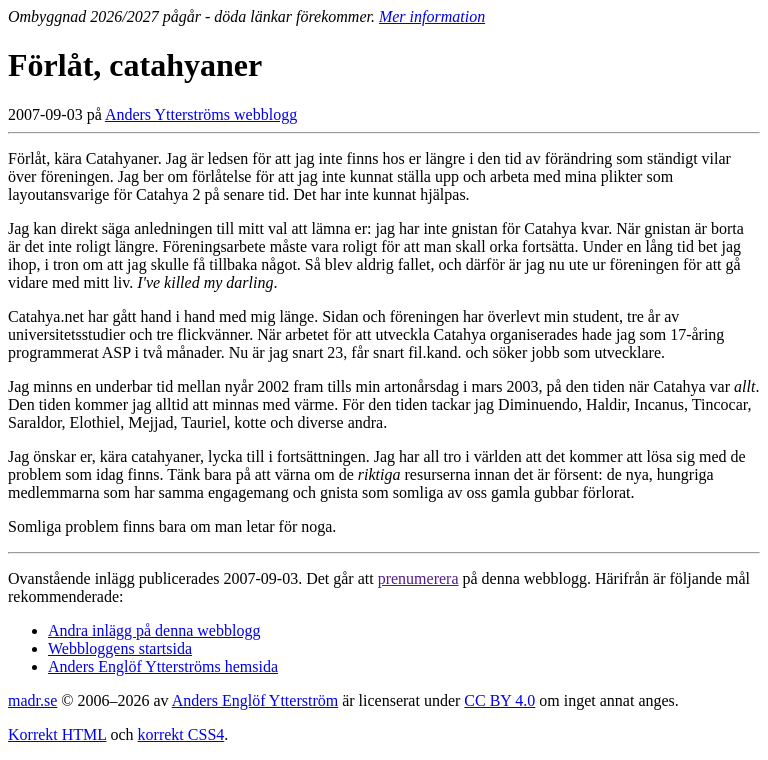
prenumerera (418, 578)
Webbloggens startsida (120, 648)
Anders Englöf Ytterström (255, 700)
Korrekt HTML (57, 734)
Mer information (432, 16)
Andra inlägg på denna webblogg (154, 630)
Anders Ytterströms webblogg (201, 114)
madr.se (32, 700)
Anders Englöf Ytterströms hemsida (163, 666)
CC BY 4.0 (499, 700)
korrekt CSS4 (181, 734)
